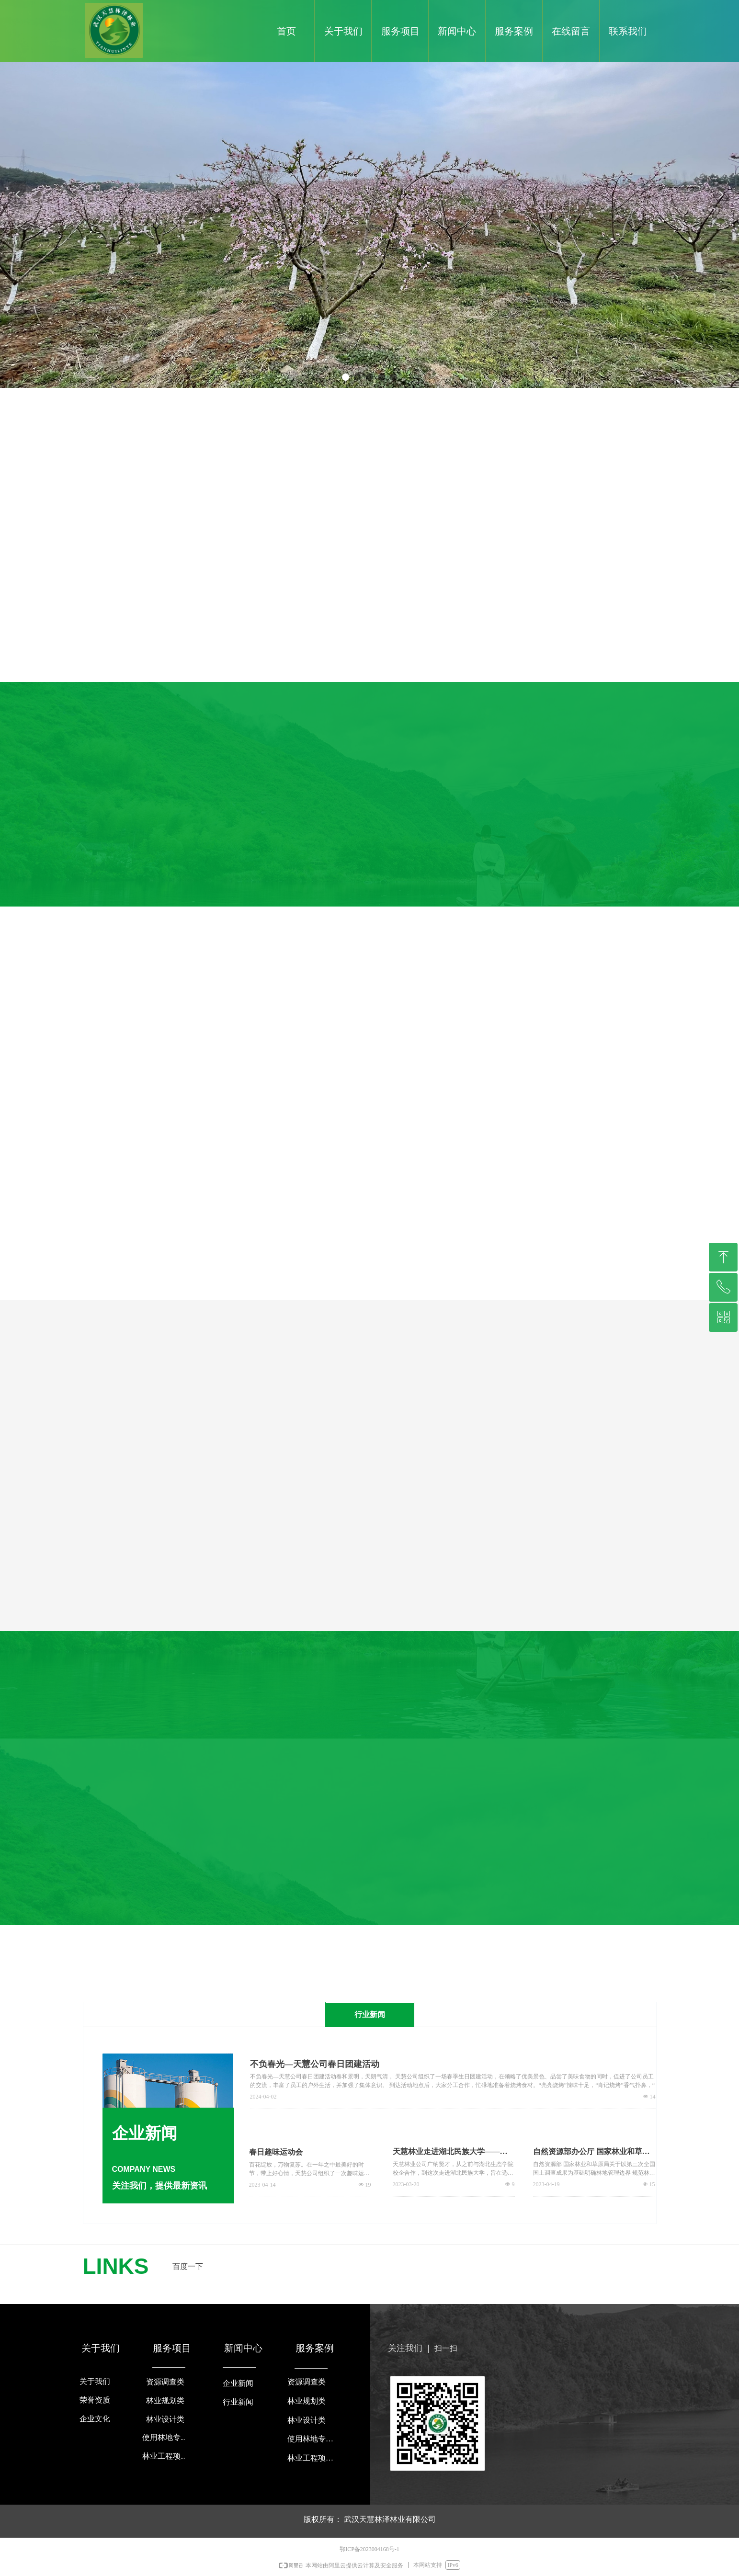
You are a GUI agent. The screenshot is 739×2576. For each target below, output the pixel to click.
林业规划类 (306, 2401)
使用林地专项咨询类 (313, 2439)
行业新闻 (369, 2014)
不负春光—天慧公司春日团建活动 (314, 2064)
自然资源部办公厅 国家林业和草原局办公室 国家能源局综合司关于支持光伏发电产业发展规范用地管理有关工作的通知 (591, 2152)
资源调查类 (306, 2382)
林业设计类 (306, 2420)
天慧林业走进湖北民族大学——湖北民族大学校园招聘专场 (450, 2152)
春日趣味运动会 (276, 2152)
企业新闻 (238, 2383)
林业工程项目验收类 (313, 2458)
